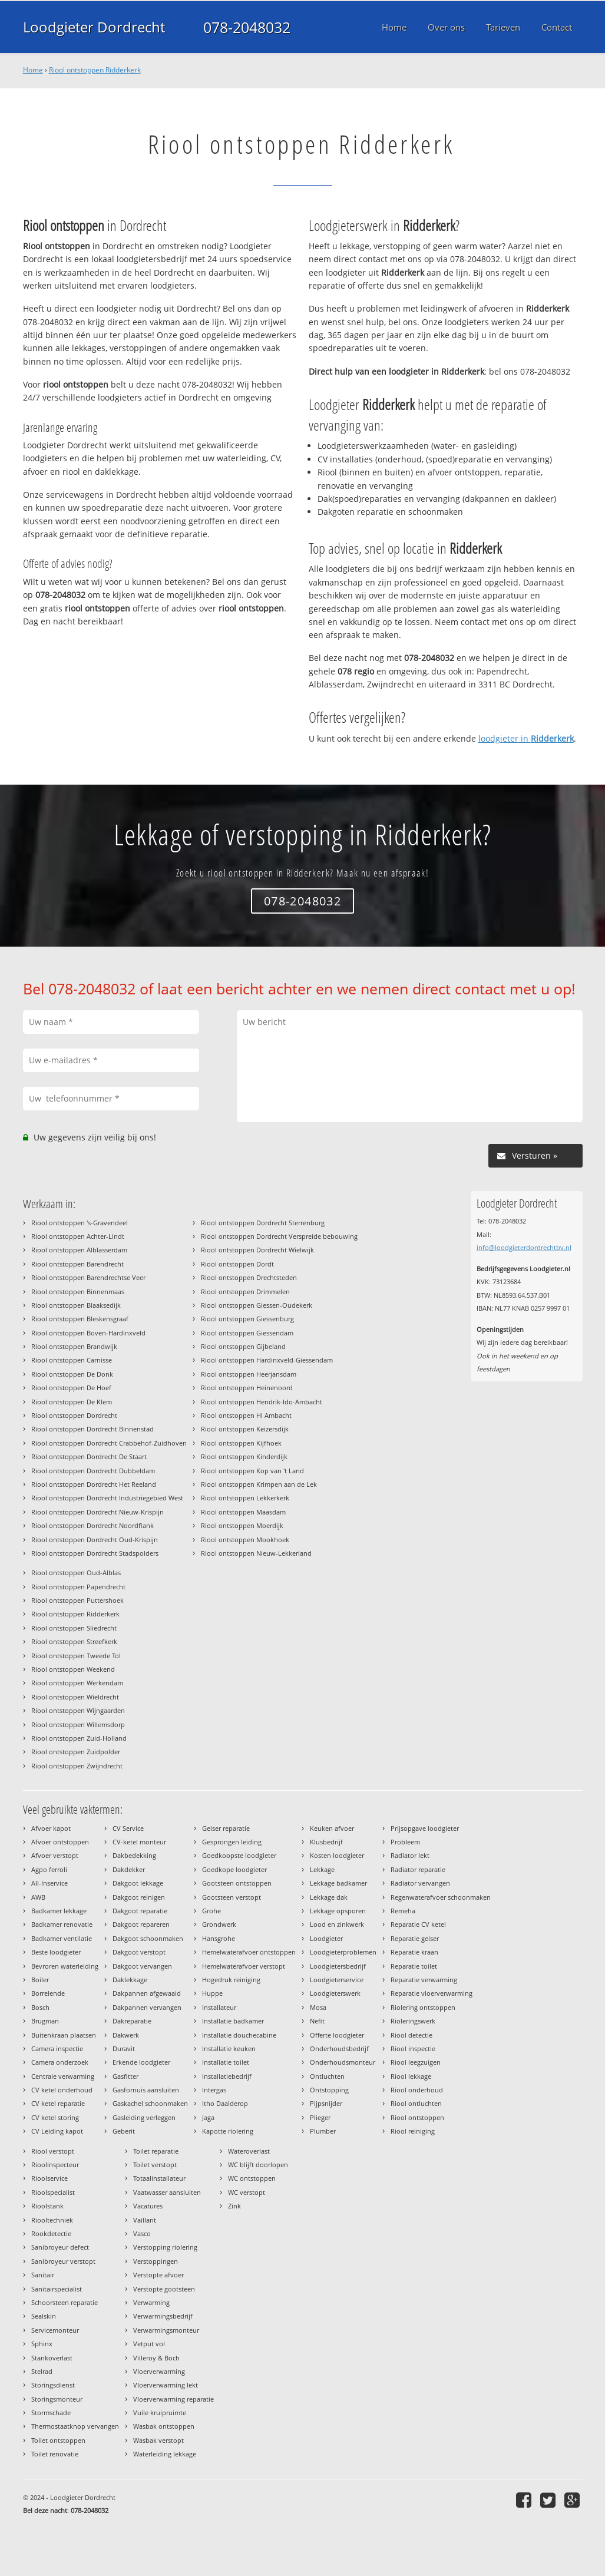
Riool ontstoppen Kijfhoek (241, 1443)
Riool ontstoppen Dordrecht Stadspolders (94, 1553)
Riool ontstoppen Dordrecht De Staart (89, 1456)
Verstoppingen (155, 2261)
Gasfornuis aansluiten (146, 2089)
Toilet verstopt (155, 2164)
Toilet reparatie (155, 2151)
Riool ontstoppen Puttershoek (77, 1600)
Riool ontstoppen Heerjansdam (248, 1374)
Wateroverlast (249, 2151)
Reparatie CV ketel (418, 1924)
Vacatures (148, 2205)
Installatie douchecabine (239, 2035)
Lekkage (322, 1869)
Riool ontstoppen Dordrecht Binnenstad (92, 1428)
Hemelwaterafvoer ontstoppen (249, 1951)
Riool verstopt (52, 2151)
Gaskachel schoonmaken (150, 2103)
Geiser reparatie (226, 1828)
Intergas (214, 2089)
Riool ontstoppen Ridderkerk (95, 70)
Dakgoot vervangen (142, 1966)
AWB (38, 1897)
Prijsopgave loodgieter (425, 1828)
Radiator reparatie (418, 1869)
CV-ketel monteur (139, 1841)
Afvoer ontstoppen (60, 1841)
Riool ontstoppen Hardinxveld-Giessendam (267, 1359)
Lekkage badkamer (338, 1883)
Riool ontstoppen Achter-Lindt (77, 1236)
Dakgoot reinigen (139, 1897)
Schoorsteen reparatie (64, 2302)
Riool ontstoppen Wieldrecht (75, 1696)
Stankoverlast (51, 2357)
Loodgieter (326, 1938)
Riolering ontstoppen (423, 2007)
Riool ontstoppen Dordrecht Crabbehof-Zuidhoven (109, 1443)
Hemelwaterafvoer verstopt (243, 1966)
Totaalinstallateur (159, 2178)
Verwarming (151, 2302)
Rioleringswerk (413, 2020)
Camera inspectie (57, 2048)
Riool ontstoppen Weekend (73, 1669)
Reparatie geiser (415, 1938)
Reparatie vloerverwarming (431, 1993)
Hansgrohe (218, 1938)
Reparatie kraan (414, 1951)
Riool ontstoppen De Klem (71, 1401)
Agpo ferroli (49, 1869)
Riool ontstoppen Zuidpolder (75, 1751)
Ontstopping (329, 2089)
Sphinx (41, 2343)
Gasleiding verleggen (144, 2117)
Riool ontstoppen (417, 2117)
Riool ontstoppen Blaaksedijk (76, 1305)
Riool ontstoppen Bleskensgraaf (79, 1318)
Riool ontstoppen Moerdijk (242, 1525)
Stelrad (41, 2371)
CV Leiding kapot (57, 2131)
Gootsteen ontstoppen (237, 1883)
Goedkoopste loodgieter (239, 1855)
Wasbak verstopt (158, 2440)
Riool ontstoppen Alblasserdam (79, 1249)
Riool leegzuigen (416, 2062)
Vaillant (144, 2219)
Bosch (40, 2007)
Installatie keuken (229, 2048)
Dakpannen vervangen (147, 2007)
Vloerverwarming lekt (165, 2384)
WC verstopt (246, 2192)
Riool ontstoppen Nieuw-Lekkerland (256, 1553)
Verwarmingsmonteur (166, 2330)
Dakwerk (126, 2035)
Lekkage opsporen (338, 1910)
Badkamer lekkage (59, 1910)
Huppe (212, 1993)
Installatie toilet (225, 2062)
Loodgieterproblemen (343, 1951)
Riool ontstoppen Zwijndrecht (77, 1765)
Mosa (318, 2007)
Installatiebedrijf (227, 2076)
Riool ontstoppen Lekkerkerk (245, 1497)
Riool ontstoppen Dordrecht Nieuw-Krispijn (97, 1511)
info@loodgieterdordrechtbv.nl (524, 1247)
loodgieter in (526, 738)
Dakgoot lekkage (138, 1883)
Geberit (124, 2131)
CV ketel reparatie (58, 2103)
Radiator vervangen (420, 1883)
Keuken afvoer (332, 1828)
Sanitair (42, 2274)
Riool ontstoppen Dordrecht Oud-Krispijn (94, 1539)
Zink (234, 2205)
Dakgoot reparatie (140, 1910)
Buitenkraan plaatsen (63, 2035)
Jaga (208, 2117)
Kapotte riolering (227, 2131)
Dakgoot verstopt (139, 1951)
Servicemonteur (55, 2330)
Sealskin (43, 2316)
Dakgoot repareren (141, 1924)
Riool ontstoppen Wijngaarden (78, 1710)
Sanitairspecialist (56, 2288)
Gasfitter (125, 2076)
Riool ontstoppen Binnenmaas (77, 1291)
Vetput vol (149, 2343)
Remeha (403, 1910)
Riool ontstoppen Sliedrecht (74, 1627)
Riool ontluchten (416, 2103)
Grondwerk (219, 1924)
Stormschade (51, 2412)
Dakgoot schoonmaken (148, 1938)
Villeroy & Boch (156, 2357)
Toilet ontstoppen (58, 2440)
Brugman (45, 2020)
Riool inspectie (413, 2048)
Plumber (323, 2131)
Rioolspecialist (53, 2192)
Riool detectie (411, 2035)
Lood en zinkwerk (337, 1924)
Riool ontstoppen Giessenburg (247, 1318)
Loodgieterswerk (335, 1993)
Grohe (211, 1910)
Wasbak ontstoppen (163, 2426)
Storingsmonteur (56, 2399)
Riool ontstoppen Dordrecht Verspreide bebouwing (279, 1236)
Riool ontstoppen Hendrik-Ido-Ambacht (261, 1401)
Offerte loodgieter (337, 2035)
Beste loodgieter (56, 1951)
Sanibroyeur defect (60, 2247)
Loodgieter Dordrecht (96, 27)
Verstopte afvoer (158, 2274)
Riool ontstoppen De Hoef (71, 1387)
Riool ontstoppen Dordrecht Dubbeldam (93, 1470)
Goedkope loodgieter (234, 1869)
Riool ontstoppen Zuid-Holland (79, 1738)
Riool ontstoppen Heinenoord (247, 1387)
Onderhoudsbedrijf (339, 2048)
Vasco (142, 2233)
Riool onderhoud (417, 2089)
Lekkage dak (329, 1897)
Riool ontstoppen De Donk (72, 1374)
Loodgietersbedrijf (338, 1966)
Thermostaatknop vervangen (75, 2426)
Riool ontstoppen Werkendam (77, 1682)
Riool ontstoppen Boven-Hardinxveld (88, 1332)
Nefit (317, 2020)
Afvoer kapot (51, 1828)
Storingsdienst (53, 2384)
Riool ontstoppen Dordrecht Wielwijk (257, 1249)
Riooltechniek (52, 2219)
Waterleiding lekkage (164, 2453)
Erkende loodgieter (141, 2062)
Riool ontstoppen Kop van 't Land (252, 1470)
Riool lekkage (411, 2076)
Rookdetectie (51, 2233)
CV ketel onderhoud (61, 2089)
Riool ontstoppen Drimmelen (245, 1291)
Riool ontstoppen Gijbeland (243, 1346)
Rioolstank (47, 2205)
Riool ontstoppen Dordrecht (74, 1415)
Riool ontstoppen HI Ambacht (246, 1415)
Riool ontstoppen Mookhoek (245, 1539)
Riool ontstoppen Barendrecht (77, 1263)
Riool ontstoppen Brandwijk (74, 1346)
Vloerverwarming (159, 2371)
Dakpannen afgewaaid (147, 1993)
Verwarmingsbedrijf (163, 2316)
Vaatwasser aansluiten (167, 2192)
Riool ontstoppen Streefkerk (74, 1641)
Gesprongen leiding (232, 1841)
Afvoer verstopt (54, 1855)
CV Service (128, 1828)
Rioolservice (49, 2178)
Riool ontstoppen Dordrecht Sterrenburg (263, 1222)
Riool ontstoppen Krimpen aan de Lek (259, 1484)
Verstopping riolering (165, 2247)
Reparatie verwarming (424, 1979)
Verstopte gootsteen (164, 2288)
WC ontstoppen (252, 2178)
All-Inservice (49, 1883)
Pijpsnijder (326, 2103)
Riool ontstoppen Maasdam (243, 1511)
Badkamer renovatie (61, 1924)
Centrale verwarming (62, 2076)
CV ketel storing (55, 2117)
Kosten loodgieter (337, 1855)
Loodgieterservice (336, 1979)
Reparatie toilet (414, 1966)
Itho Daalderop (225, 2103)
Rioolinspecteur (55, 2164)
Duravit (124, 2048)
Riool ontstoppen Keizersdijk (245, 1428)
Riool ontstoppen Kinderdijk (244, 1456)
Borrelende (48, 1993)
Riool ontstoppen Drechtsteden (249, 1277)
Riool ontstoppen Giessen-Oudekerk (256, 1305)
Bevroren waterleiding (64, 1966)
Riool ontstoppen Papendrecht (78, 1586)
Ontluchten (327, 2076)
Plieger (320, 2117)
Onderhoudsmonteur (342, 2062)
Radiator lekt (410, 1855)
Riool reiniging (413, 2131)
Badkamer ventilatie (61, 1938)
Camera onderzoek (59, 2062)
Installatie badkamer (233, 2020)
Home (33, 70)
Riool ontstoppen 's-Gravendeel (79, 1222)
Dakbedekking (134, 1855)
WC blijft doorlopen (258, 2164)
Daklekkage (130, 1979)
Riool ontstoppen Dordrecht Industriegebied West (107, 1497)
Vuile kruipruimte (159, 2412)
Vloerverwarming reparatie (173, 2399)
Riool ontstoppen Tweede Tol (76, 1655)
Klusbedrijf (326, 1841)
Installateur (219, 2007)
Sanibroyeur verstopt (63, 2261)
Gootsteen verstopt (231, 1897)
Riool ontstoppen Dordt (237, 1263)
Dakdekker (129, 1869)
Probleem (405, 1841)
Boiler (40, 1979)
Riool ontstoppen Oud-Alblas (76, 1572)
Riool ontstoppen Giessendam (247, 1332)
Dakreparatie (132, 2020)
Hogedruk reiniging (231, 1979)
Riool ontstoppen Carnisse (71, 1359)
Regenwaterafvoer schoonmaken (441, 1897)
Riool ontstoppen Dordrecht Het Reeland (93, 1484)
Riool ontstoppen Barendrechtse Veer (88, 1277)
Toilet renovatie (54, 2453)
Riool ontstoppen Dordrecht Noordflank (92, 1525)
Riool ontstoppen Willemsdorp (78, 1724)
